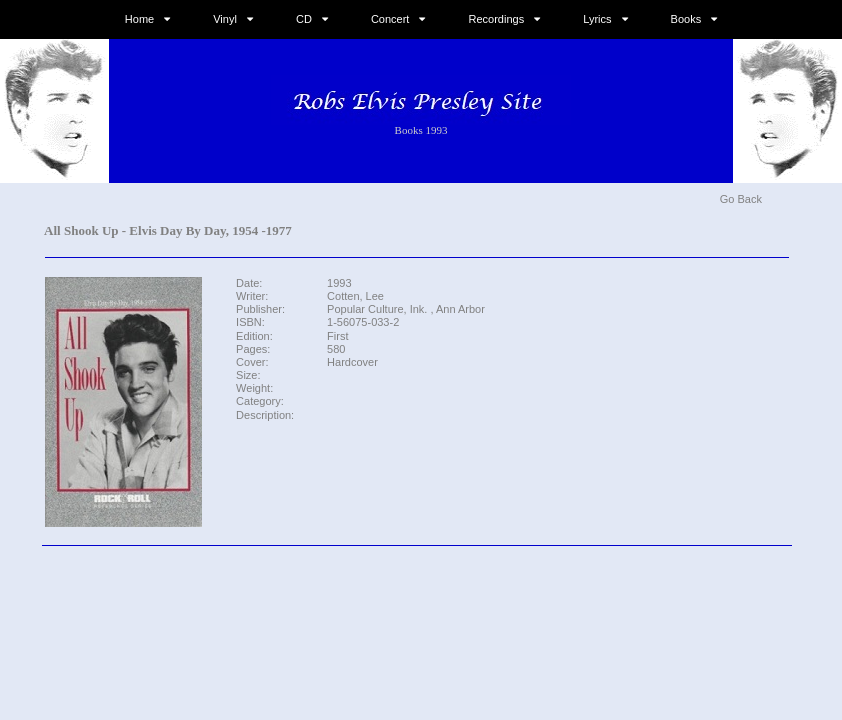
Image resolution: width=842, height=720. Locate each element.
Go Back (741, 199)
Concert (390, 19)
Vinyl (225, 19)
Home (139, 19)
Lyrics (597, 19)
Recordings (497, 19)
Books (686, 19)
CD (304, 19)
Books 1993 (421, 130)
